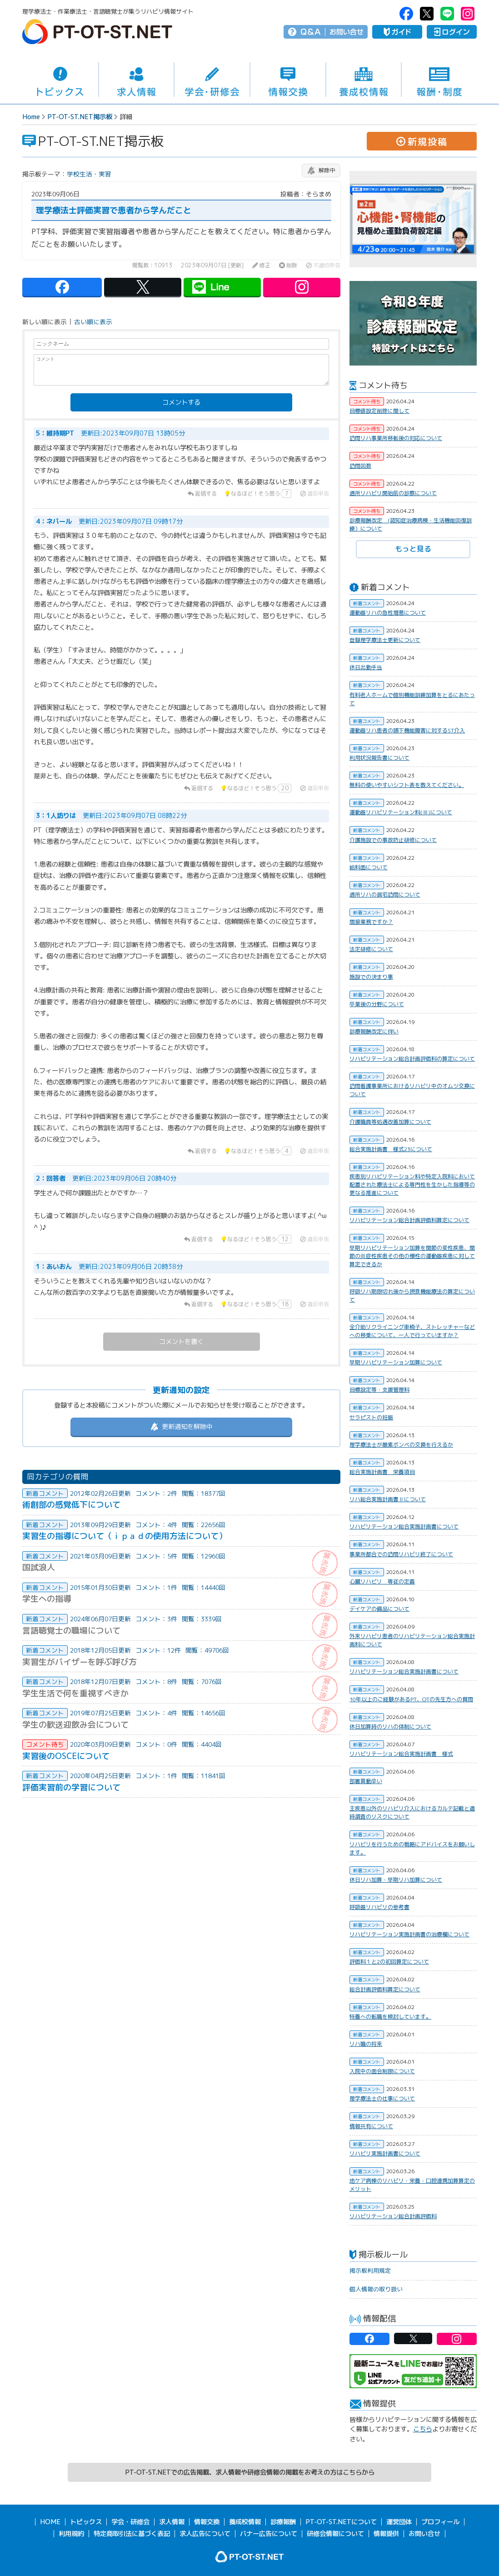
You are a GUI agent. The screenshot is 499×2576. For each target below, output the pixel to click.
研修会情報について (335, 2533)
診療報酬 (283, 2522)
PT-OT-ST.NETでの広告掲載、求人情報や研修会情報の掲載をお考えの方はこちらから (249, 2472)
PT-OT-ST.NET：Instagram (467, 13)
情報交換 (287, 80)
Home (31, 116)
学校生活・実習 (89, 174)
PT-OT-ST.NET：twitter (427, 13)
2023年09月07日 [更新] (212, 265)
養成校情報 (363, 80)
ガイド (397, 32)
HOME (50, 2522)
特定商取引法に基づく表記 (132, 2533)
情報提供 (386, 2533)
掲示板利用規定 (370, 2270)
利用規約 (71, 2533)
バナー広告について (268, 2533)
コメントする (181, 402)
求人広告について (205, 2533)
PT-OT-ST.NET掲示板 (79, 116)
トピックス (60, 79)
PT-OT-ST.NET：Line (447, 13)
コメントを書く (181, 1341)
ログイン (452, 32)
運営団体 (399, 2522)
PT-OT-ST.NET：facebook (406, 13)
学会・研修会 (212, 80)
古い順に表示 (93, 322)
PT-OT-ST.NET (97, 31)
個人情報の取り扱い (376, 2289)
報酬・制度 (439, 80)
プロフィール (440, 2522)
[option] (413, 219)
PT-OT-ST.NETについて (341, 2522)
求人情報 (136, 80)
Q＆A (310, 32)
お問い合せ (346, 32)
